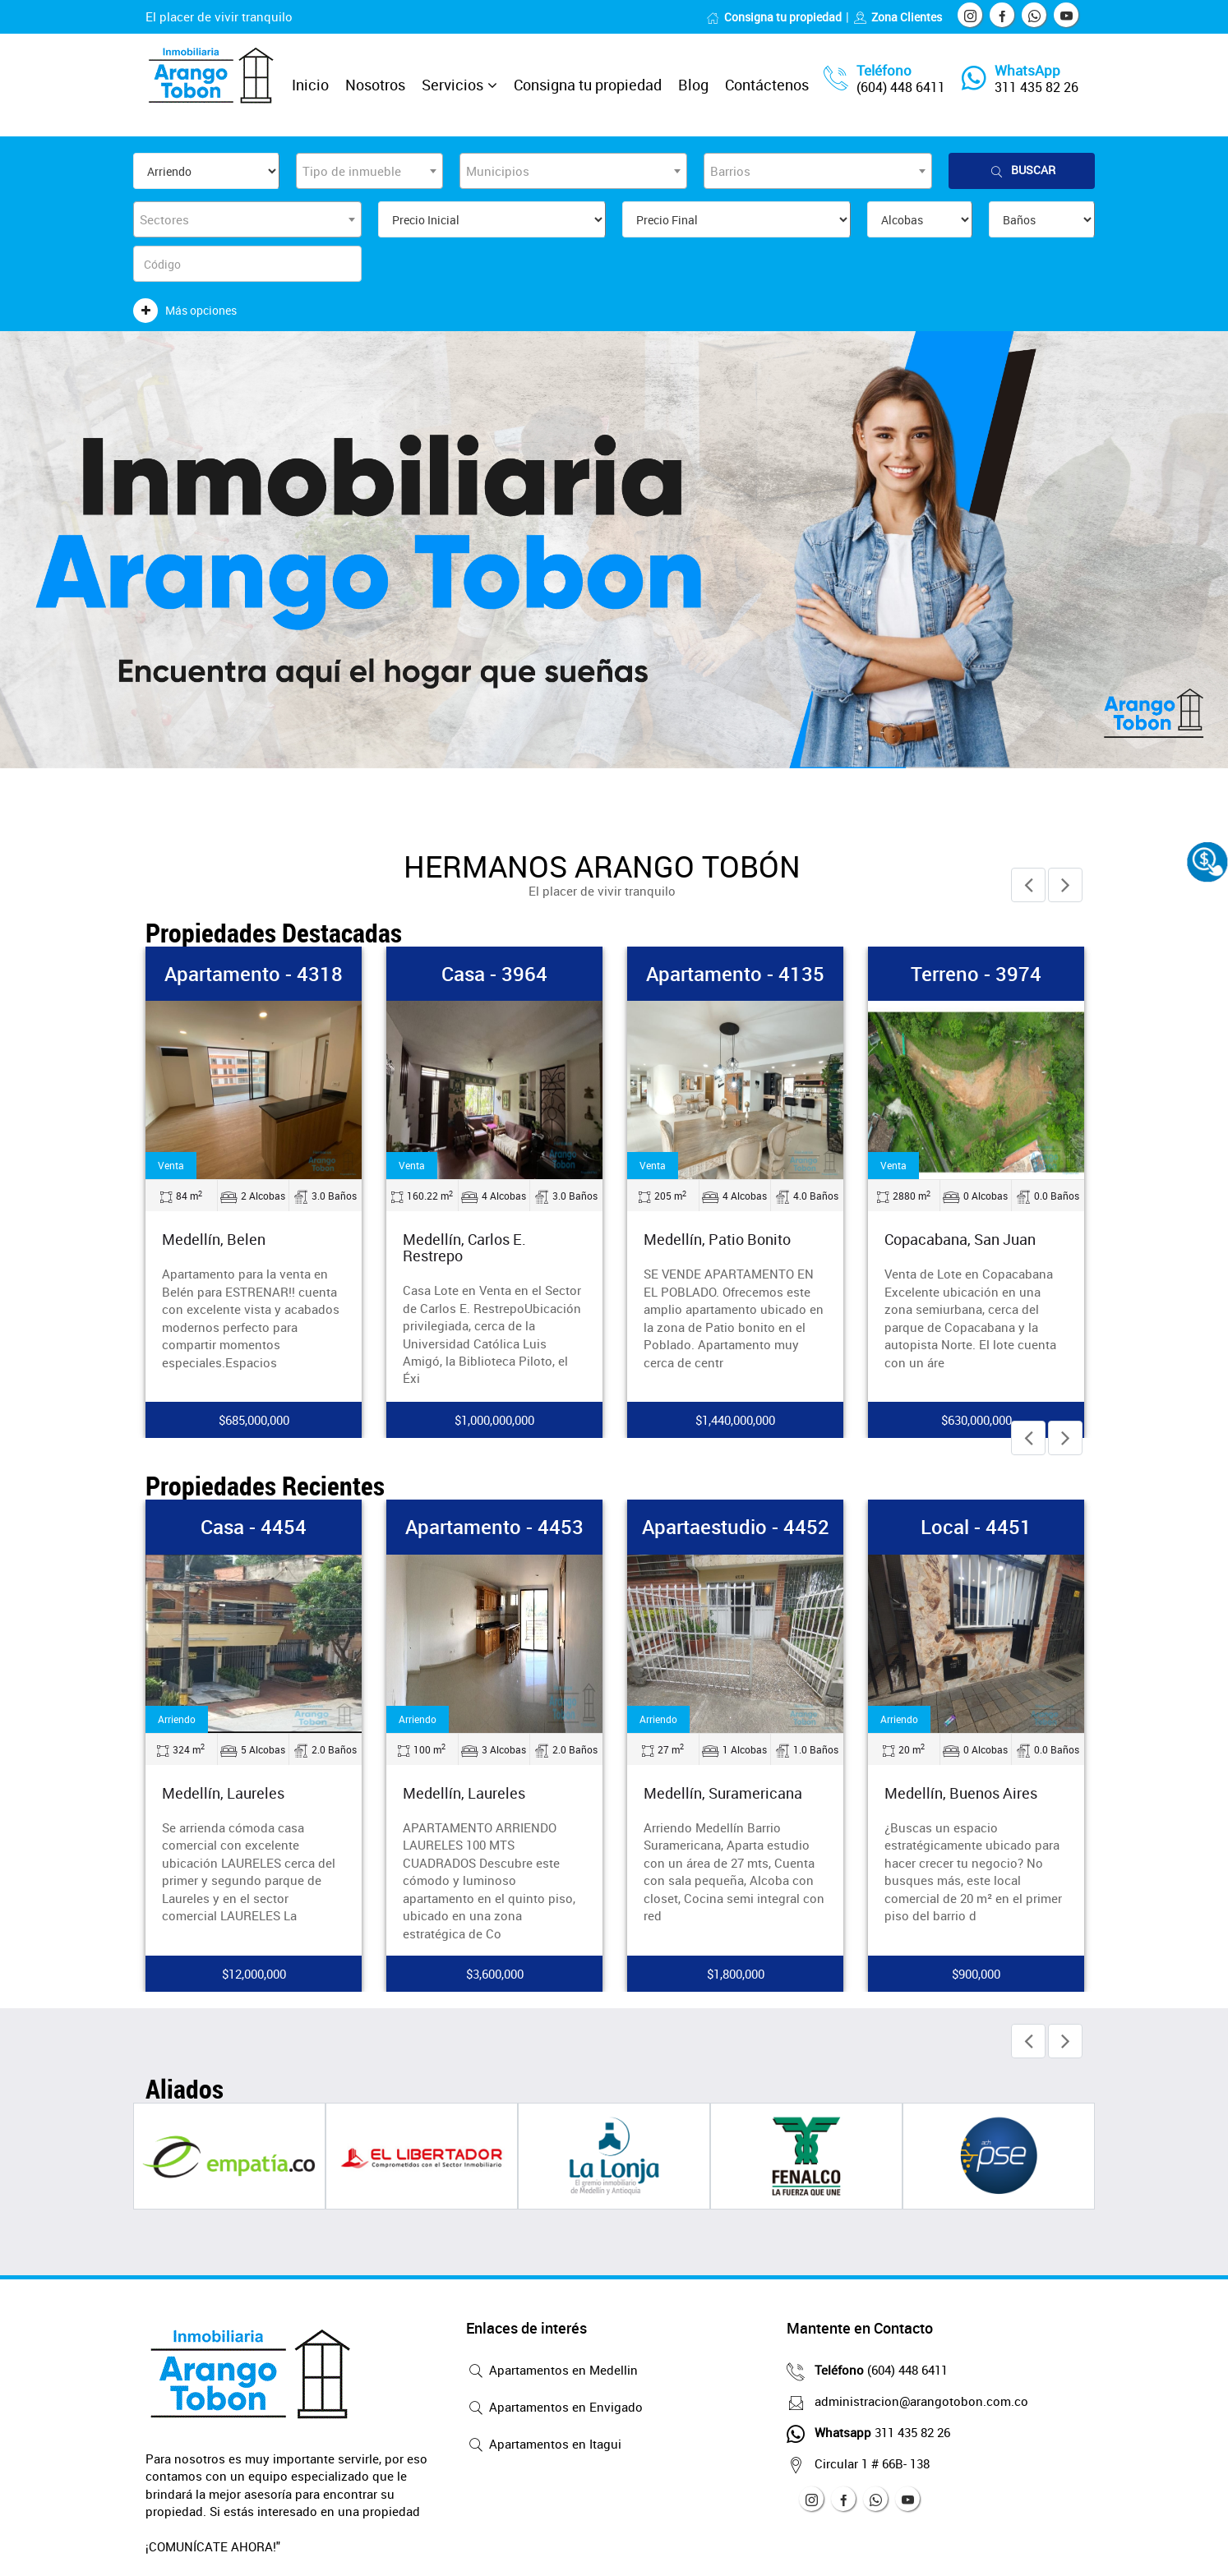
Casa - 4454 (254, 1527)
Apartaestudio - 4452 (735, 1527)
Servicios (452, 84)
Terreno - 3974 (976, 974)
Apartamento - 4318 (253, 974)
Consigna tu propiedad (774, 17)
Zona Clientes (897, 17)
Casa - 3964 (494, 974)
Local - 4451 (976, 1527)
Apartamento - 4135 (735, 974)
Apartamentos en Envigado (554, 2408)
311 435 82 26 (1036, 87)
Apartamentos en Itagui (543, 2445)
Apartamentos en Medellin (552, 2371)
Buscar (1021, 170)
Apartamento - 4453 (494, 1527)
